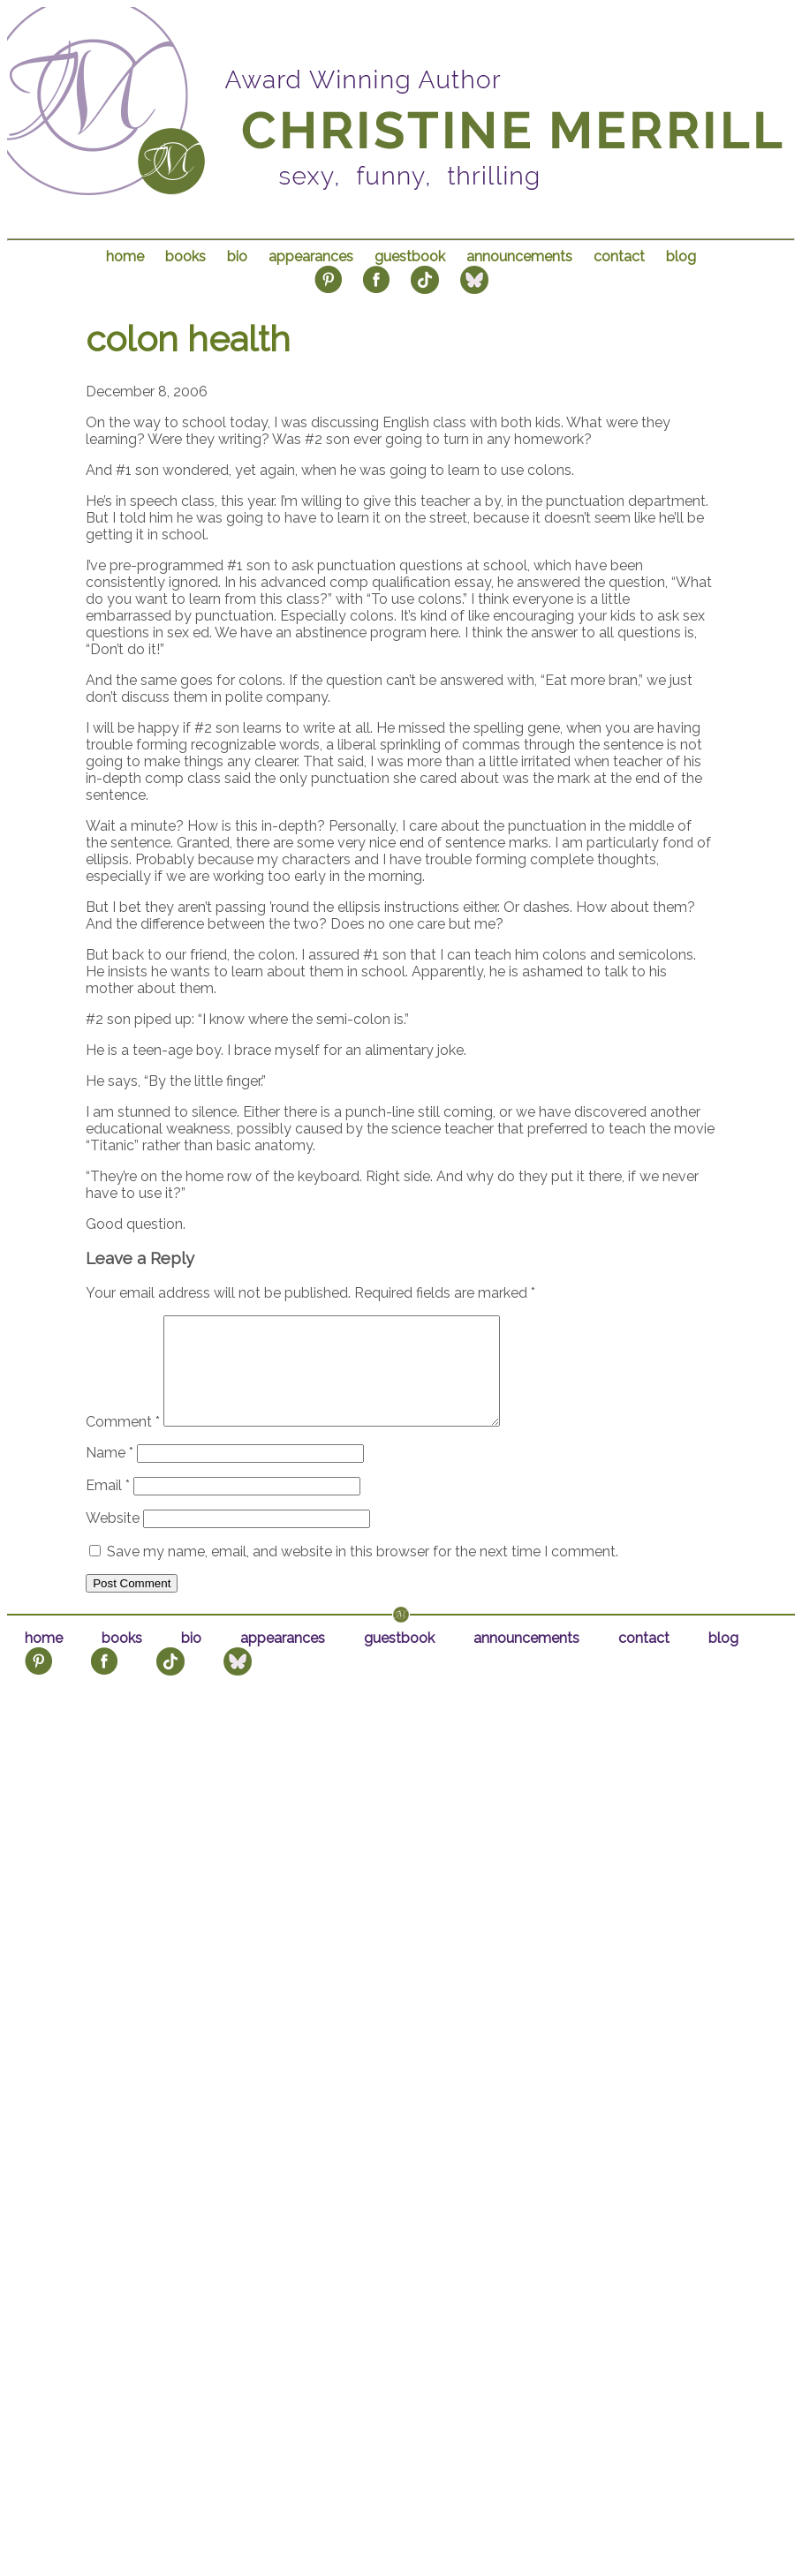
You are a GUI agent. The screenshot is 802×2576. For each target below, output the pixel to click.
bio (237, 256)
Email (108, 1506)
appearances (311, 256)
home (125, 256)
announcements (519, 256)
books (185, 256)
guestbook (410, 256)
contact (619, 256)
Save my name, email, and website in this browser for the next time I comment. (362, 1572)
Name (109, 1473)
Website (113, 1539)
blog (681, 256)
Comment (123, 1443)
